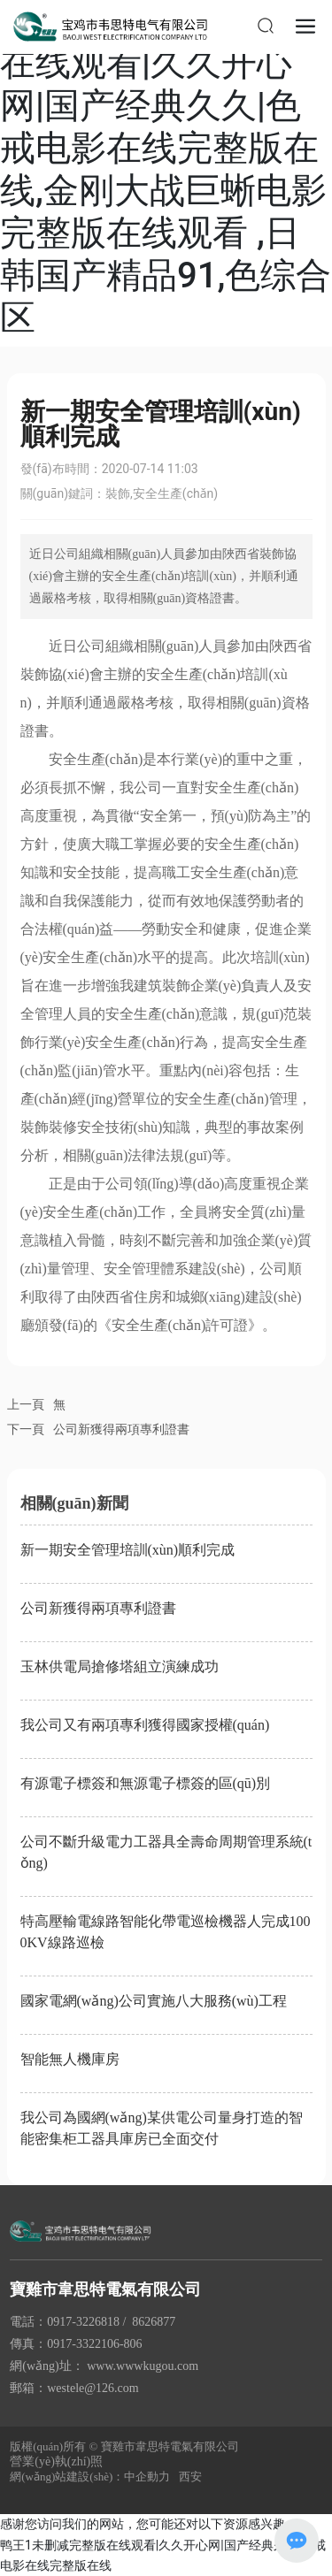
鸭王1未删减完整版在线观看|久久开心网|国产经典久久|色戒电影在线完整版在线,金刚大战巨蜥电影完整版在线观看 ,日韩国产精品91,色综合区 (165, 169)
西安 (190, 2476)
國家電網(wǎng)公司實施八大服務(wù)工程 (153, 2000)
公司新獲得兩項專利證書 (121, 1429)
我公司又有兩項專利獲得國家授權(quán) (145, 1724)
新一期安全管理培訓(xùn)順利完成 (127, 1549)
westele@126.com (92, 2388)
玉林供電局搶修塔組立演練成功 (119, 1666)
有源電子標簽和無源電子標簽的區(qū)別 (145, 1783)
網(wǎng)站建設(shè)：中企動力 (90, 2476)
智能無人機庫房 (70, 2059)
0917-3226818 (83, 2321)
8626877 (153, 2321)
